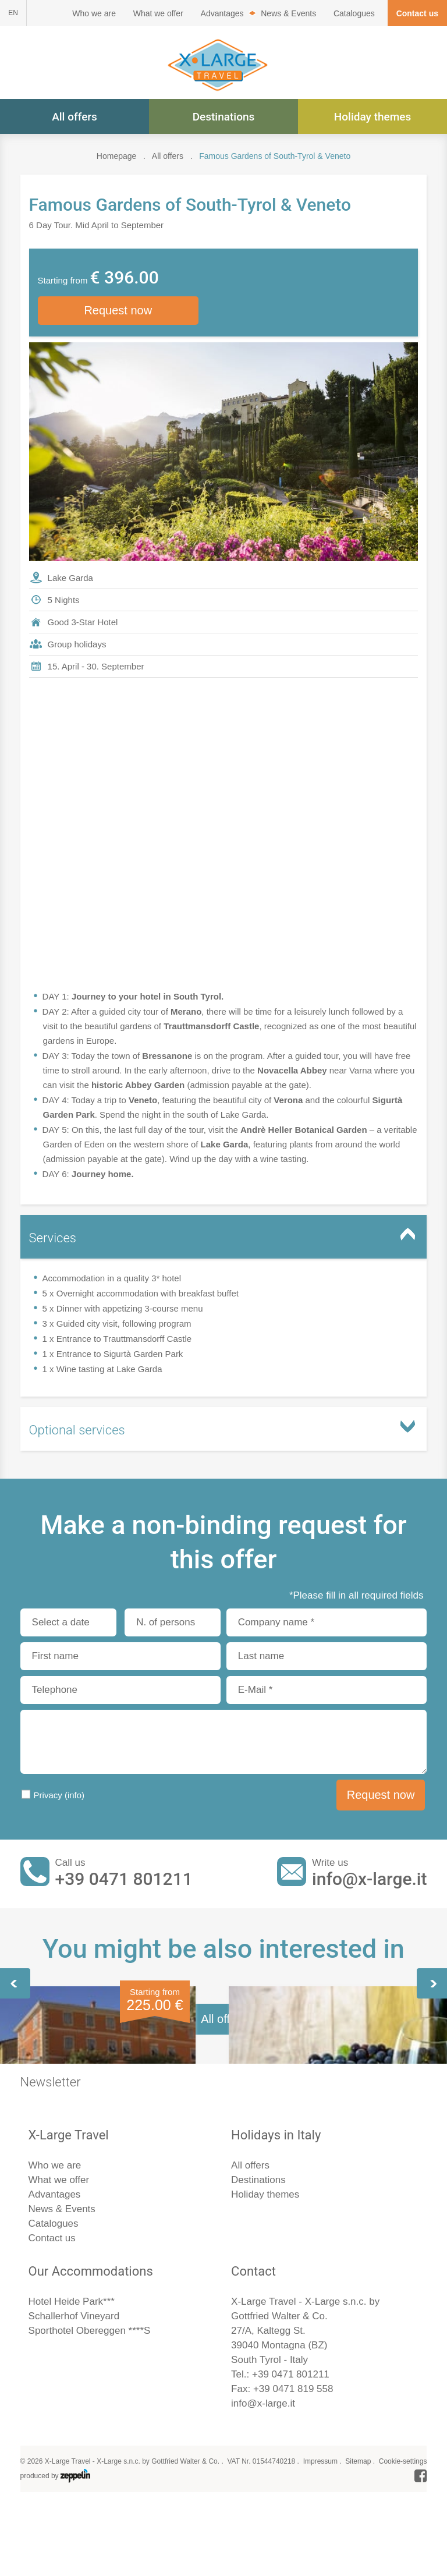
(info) (74, 1796)
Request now (118, 311)
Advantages (222, 13)
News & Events (288, 13)
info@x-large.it (369, 1880)
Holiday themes (372, 116)
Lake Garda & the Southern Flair (107, 2125)
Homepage (117, 156)
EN (13, 13)
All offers (74, 116)
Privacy (59, 1796)
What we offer (158, 13)
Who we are (94, 13)
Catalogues (354, 13)
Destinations (224, 116)
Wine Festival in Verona (303, 2125)
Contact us (417, 13)
